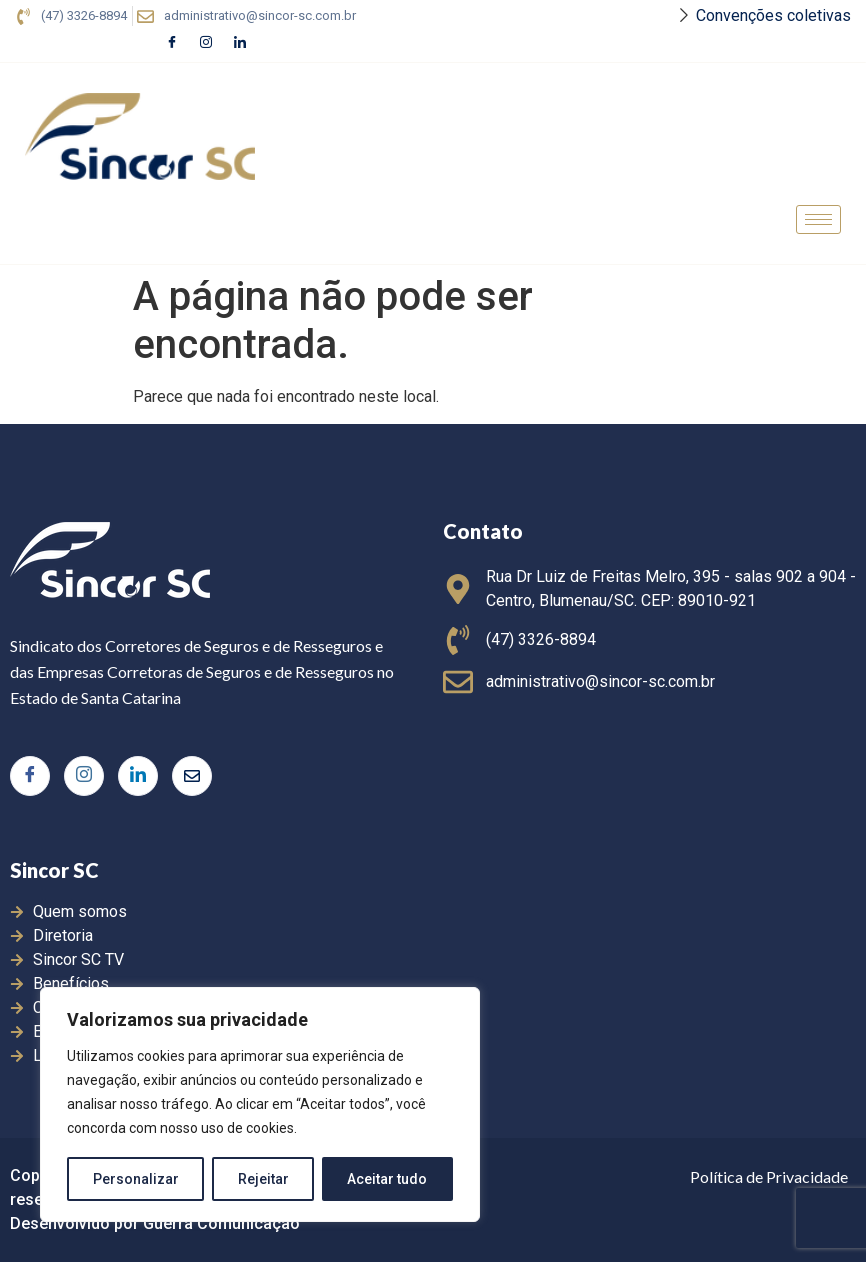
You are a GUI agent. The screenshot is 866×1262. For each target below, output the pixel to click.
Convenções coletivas (773, 15)
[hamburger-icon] (818, 219)
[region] (260, 1105)
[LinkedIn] (240, 43)
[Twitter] (192, 776)
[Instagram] (206, 43)
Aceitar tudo (388, 1179)
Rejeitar (263, 1179)
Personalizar (136, 1179)
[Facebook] (172, 43)
